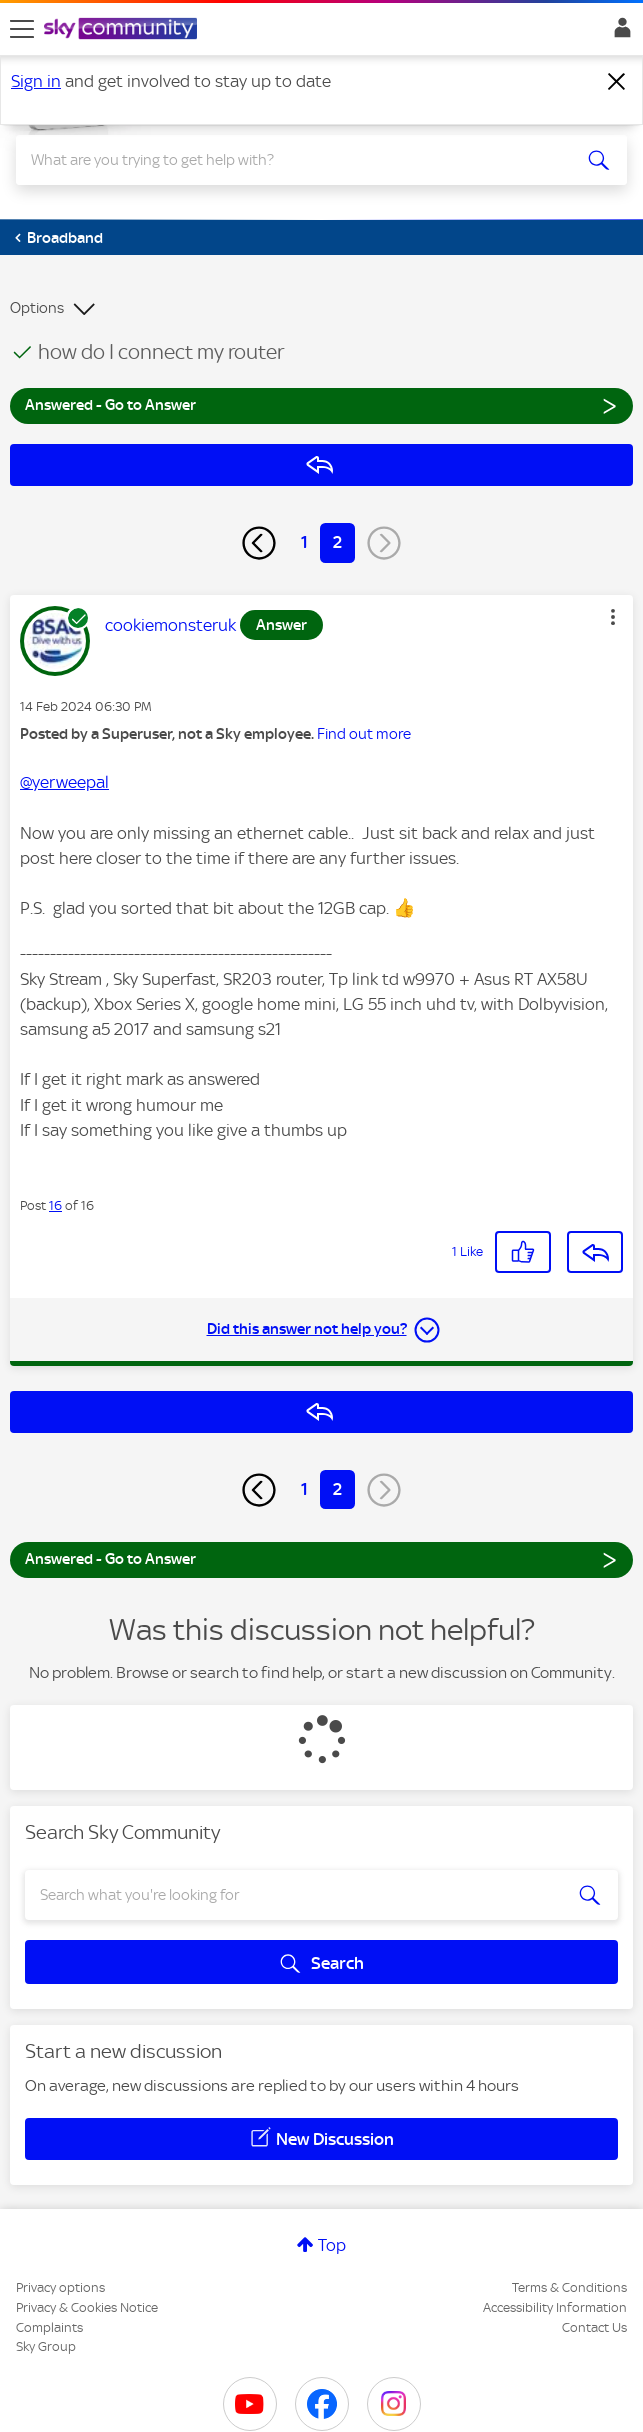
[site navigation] (22, 29)
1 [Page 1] (304, 542)
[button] (613, 617)
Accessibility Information (555, 2307)
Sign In (618, 33)
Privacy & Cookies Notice (87, 2307)
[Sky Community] (123, 30)
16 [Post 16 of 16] (55, 1205)
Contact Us (594, 2327)
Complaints (49, 2327)
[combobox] (291, 160)
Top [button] (332, 2245)
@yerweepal (64, 782)
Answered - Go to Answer (321, 404)
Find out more (364, 734)
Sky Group (46, 2346)
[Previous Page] (259, 543)
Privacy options (60, 2287)
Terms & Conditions (569, 2287)
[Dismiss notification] (617, 82)
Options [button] (37, 308)
